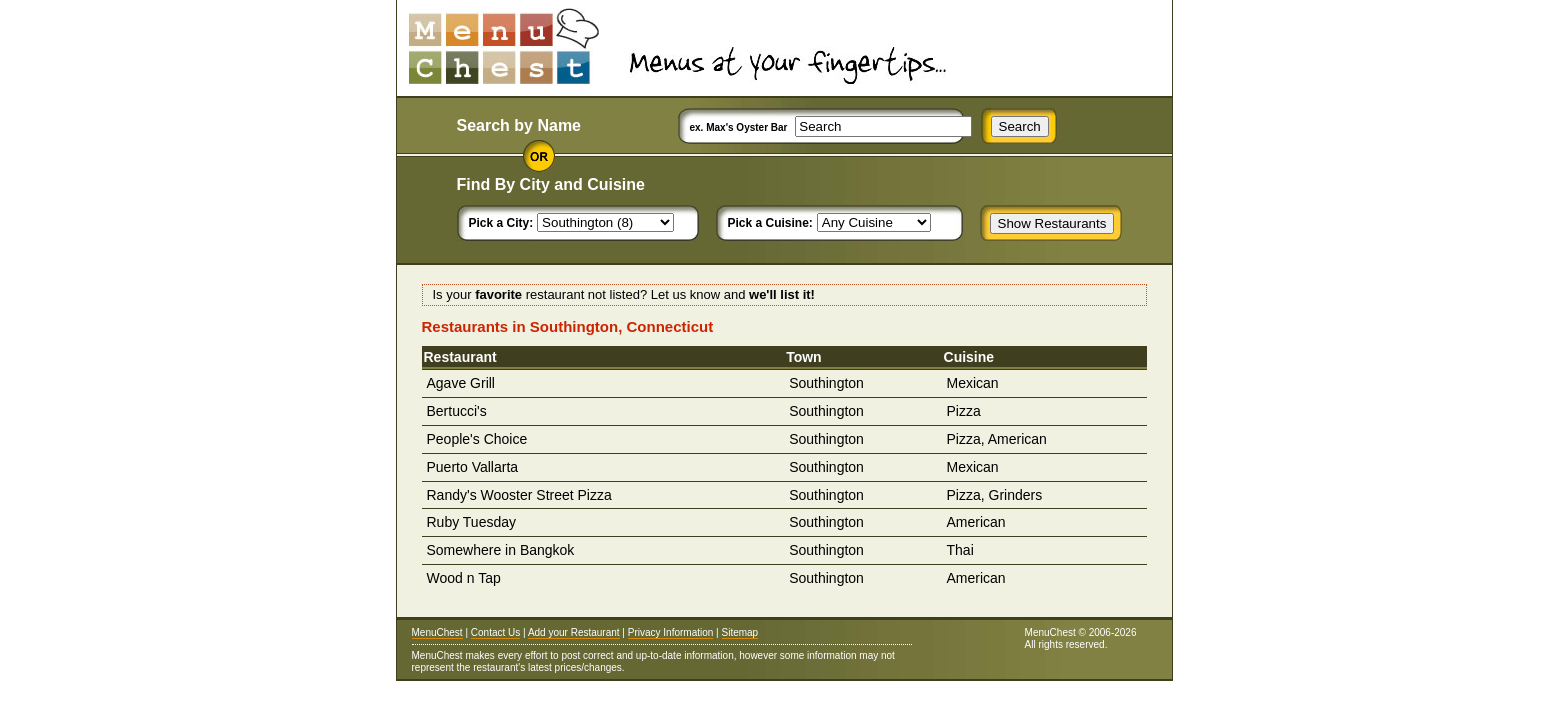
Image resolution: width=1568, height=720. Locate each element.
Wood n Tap (464, 578)
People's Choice (477, 439)
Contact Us (495, 632)
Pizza (964, 411)
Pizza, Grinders (995, 495)
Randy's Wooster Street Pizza (519, 495)
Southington (826, 383)
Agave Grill (461, 383)
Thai (960, 550)
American (976, 522)
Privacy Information (671, 632)
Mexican (973, 383)
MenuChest (437, 632)
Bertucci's (457, 411)
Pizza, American (997, 439)
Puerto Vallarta (473, 467)
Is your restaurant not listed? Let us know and (624, 294)
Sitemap (740, 632)
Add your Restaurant (574, 632)
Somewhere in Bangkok (501, 550)
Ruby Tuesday (472, 522)
